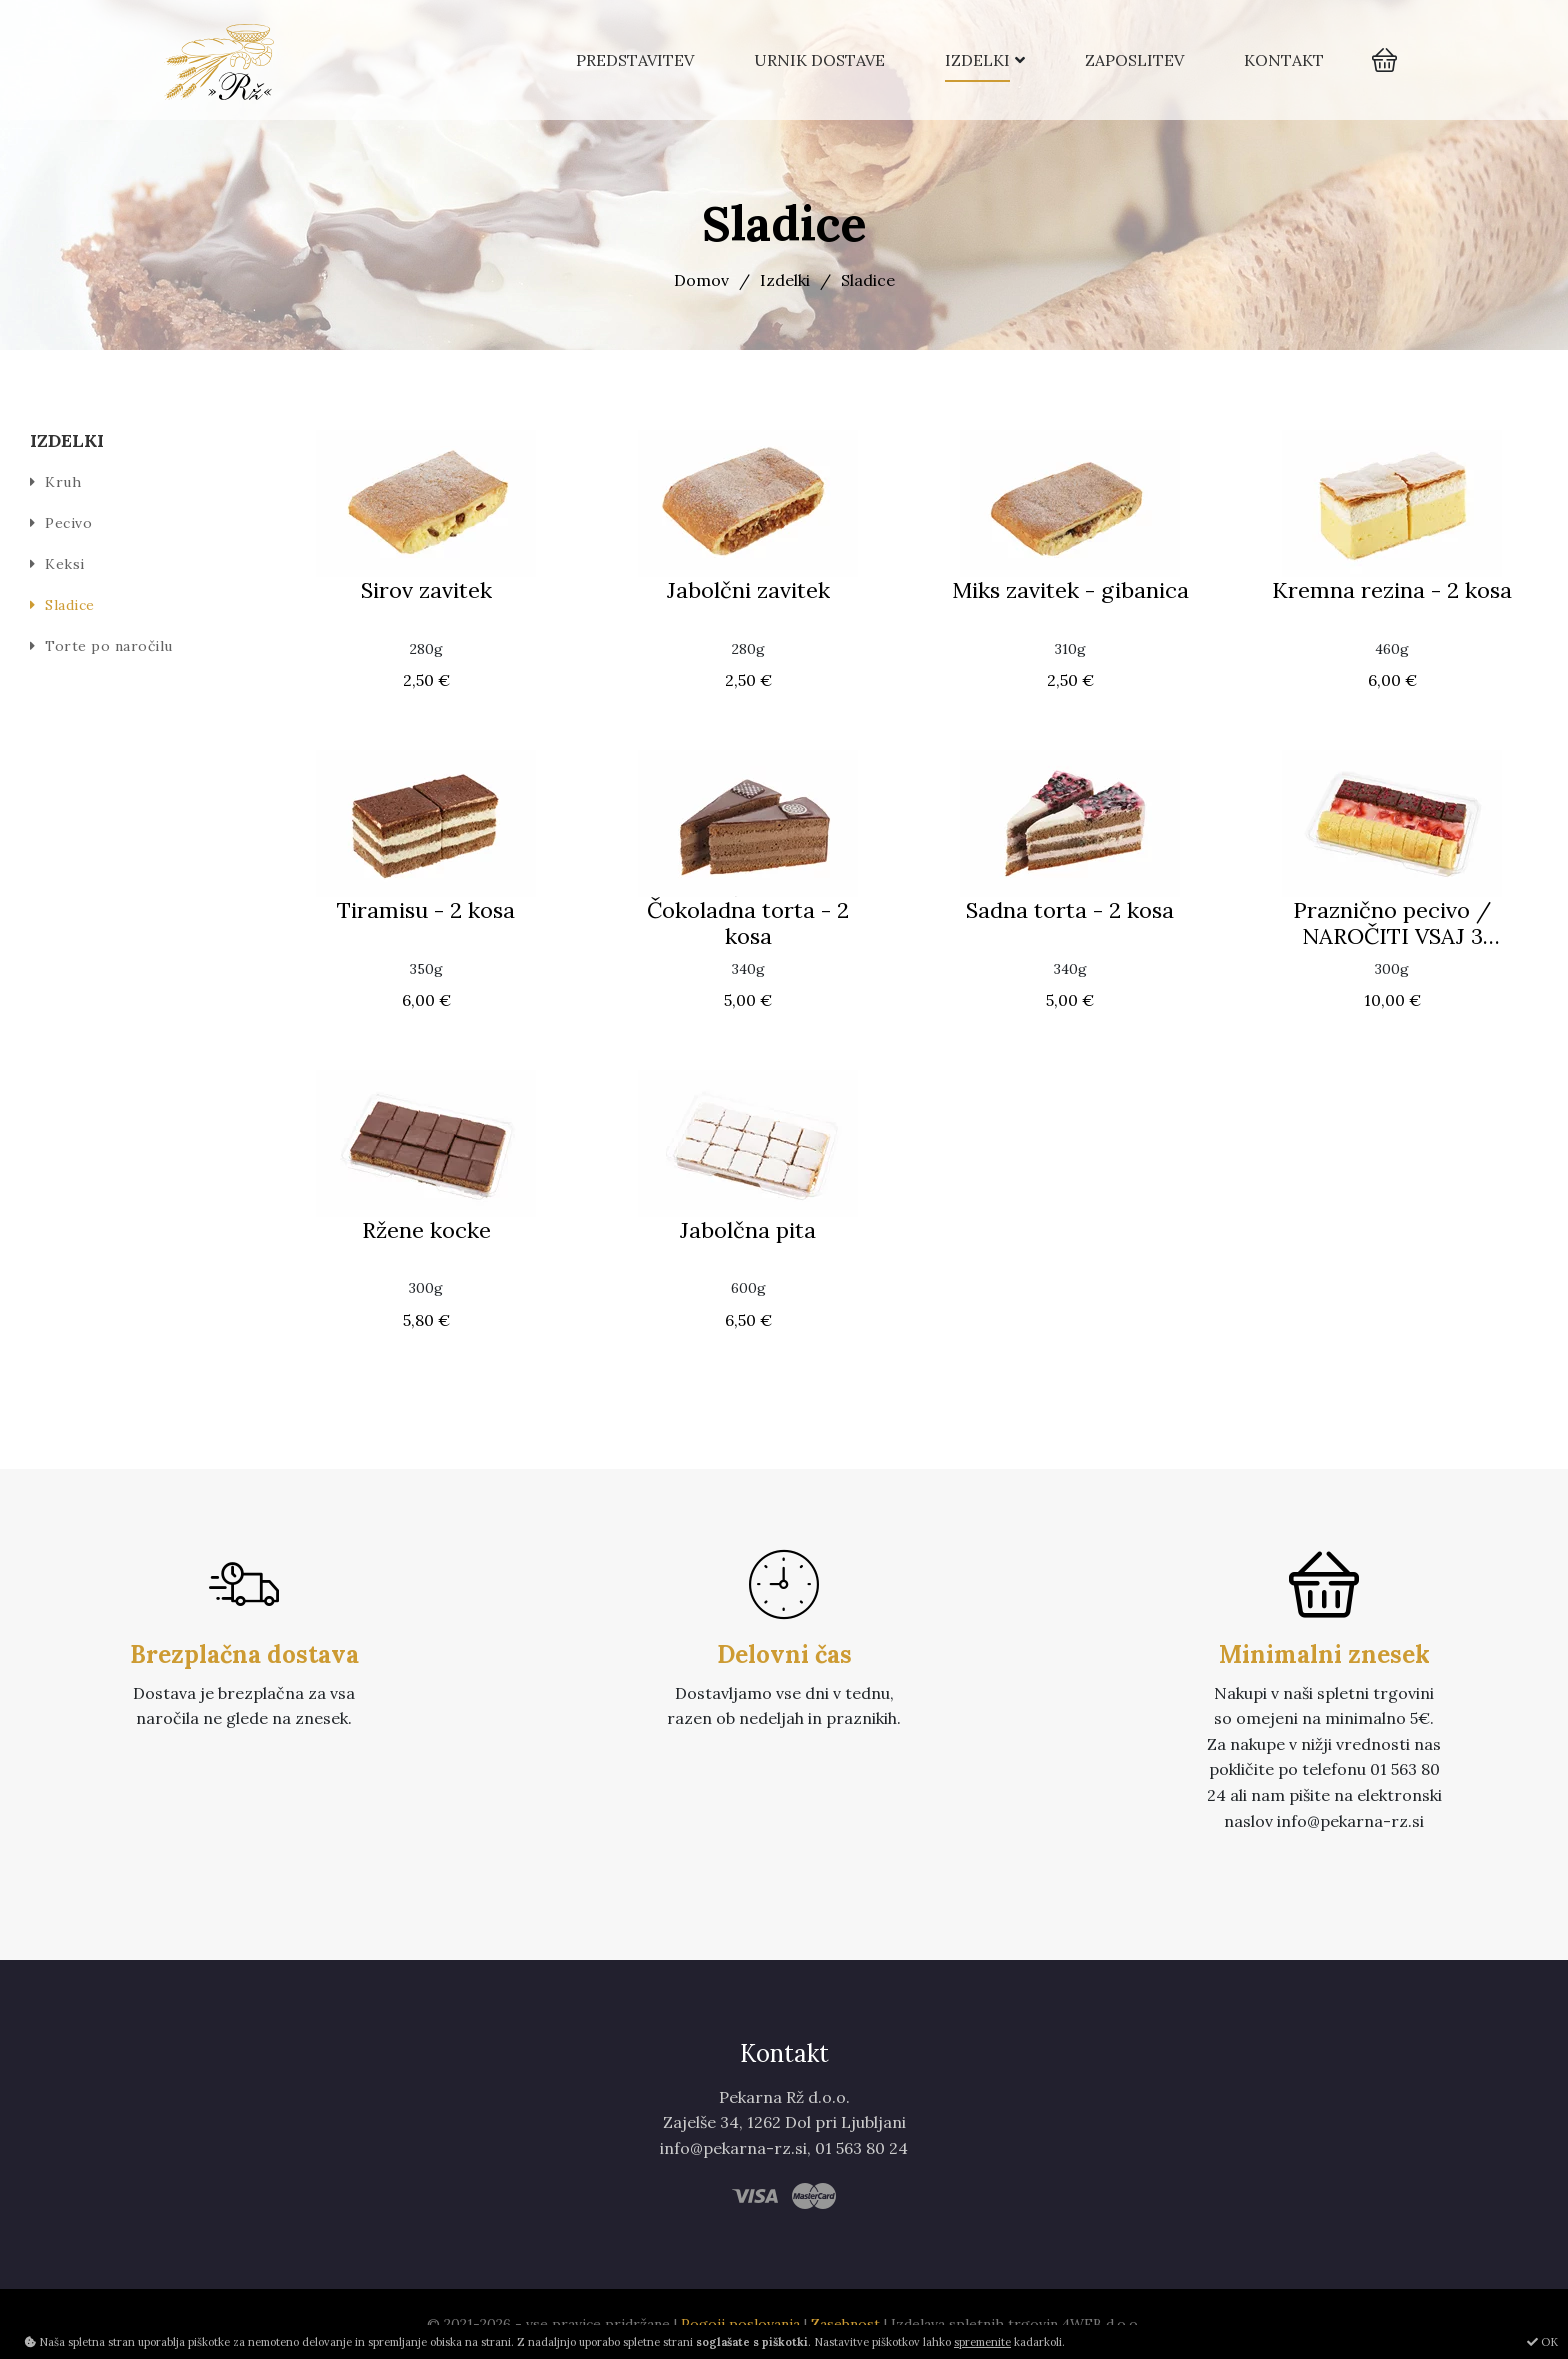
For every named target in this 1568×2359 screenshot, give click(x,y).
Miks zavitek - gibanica (1070, 590)
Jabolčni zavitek (748, 590)
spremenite (982, 2342)
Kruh (63, 482)
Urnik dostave (819, 60)
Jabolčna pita (748, 1230)
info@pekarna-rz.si (733, 2148)
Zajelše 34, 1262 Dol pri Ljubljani (784, 2122)
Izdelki (977, 60)
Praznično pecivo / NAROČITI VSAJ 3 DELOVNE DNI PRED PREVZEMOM (1392, 923)
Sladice (70, 605)
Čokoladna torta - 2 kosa (748, 923)
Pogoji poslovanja (740, 2324)
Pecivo (68, 523)
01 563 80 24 (861, 2148)
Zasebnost (845, 2324)
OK (1542, 2342)
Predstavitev (635, 60)
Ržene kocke (426, 1230)
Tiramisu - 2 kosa (426, 910)
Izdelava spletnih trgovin (974, 2324)
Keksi (65, 564)
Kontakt (1284, 60)
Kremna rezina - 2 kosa (1392, 590)
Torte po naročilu (109, 646)
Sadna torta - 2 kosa (1070, 910)
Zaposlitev (1134, 60)
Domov (701, 280)
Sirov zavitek (426, 590)
